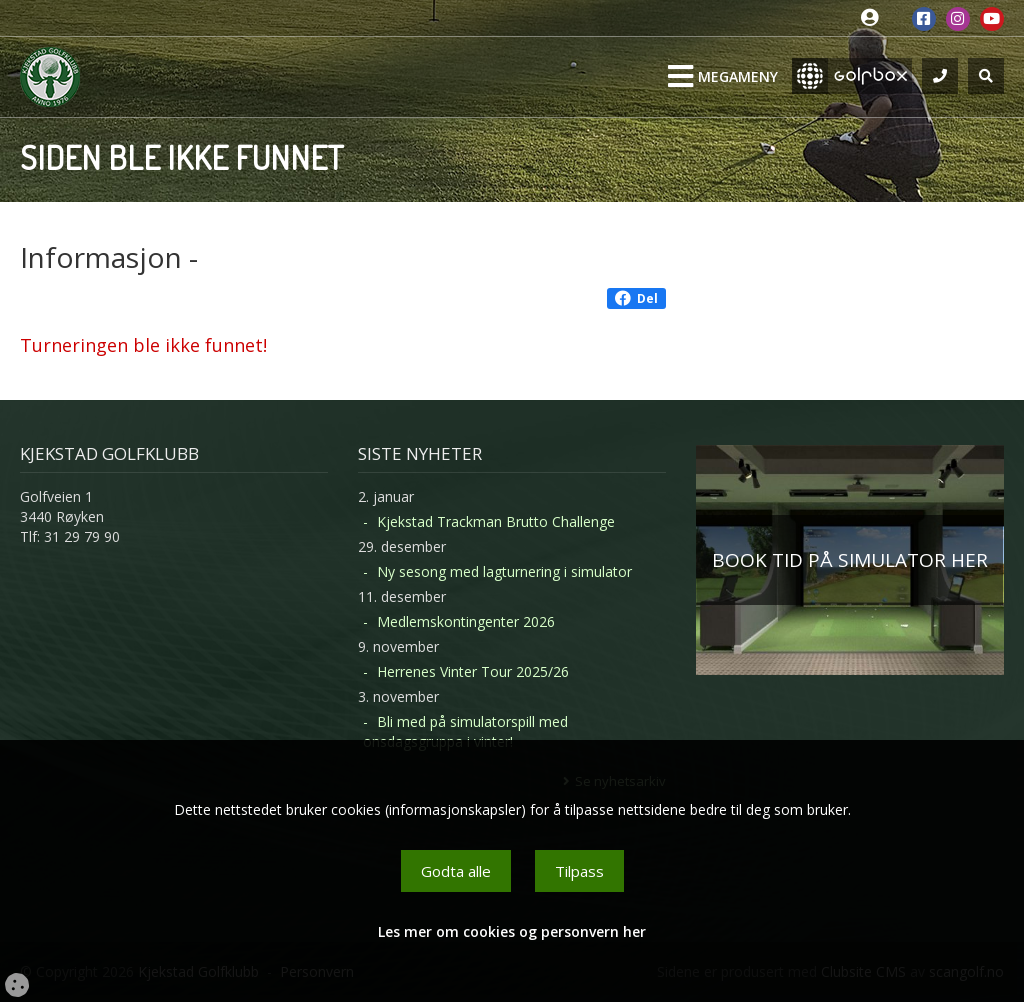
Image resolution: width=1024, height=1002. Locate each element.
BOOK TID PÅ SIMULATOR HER (850, 560)
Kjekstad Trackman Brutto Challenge (496, 521)
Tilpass (579, 871)
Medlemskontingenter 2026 (466, 621)
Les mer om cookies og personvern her (512, 931)
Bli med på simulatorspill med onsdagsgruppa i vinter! (465, 731)
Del (636, 298)
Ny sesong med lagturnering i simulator (504, 571)
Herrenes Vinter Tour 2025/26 (473, 671)
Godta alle (456, 871)
